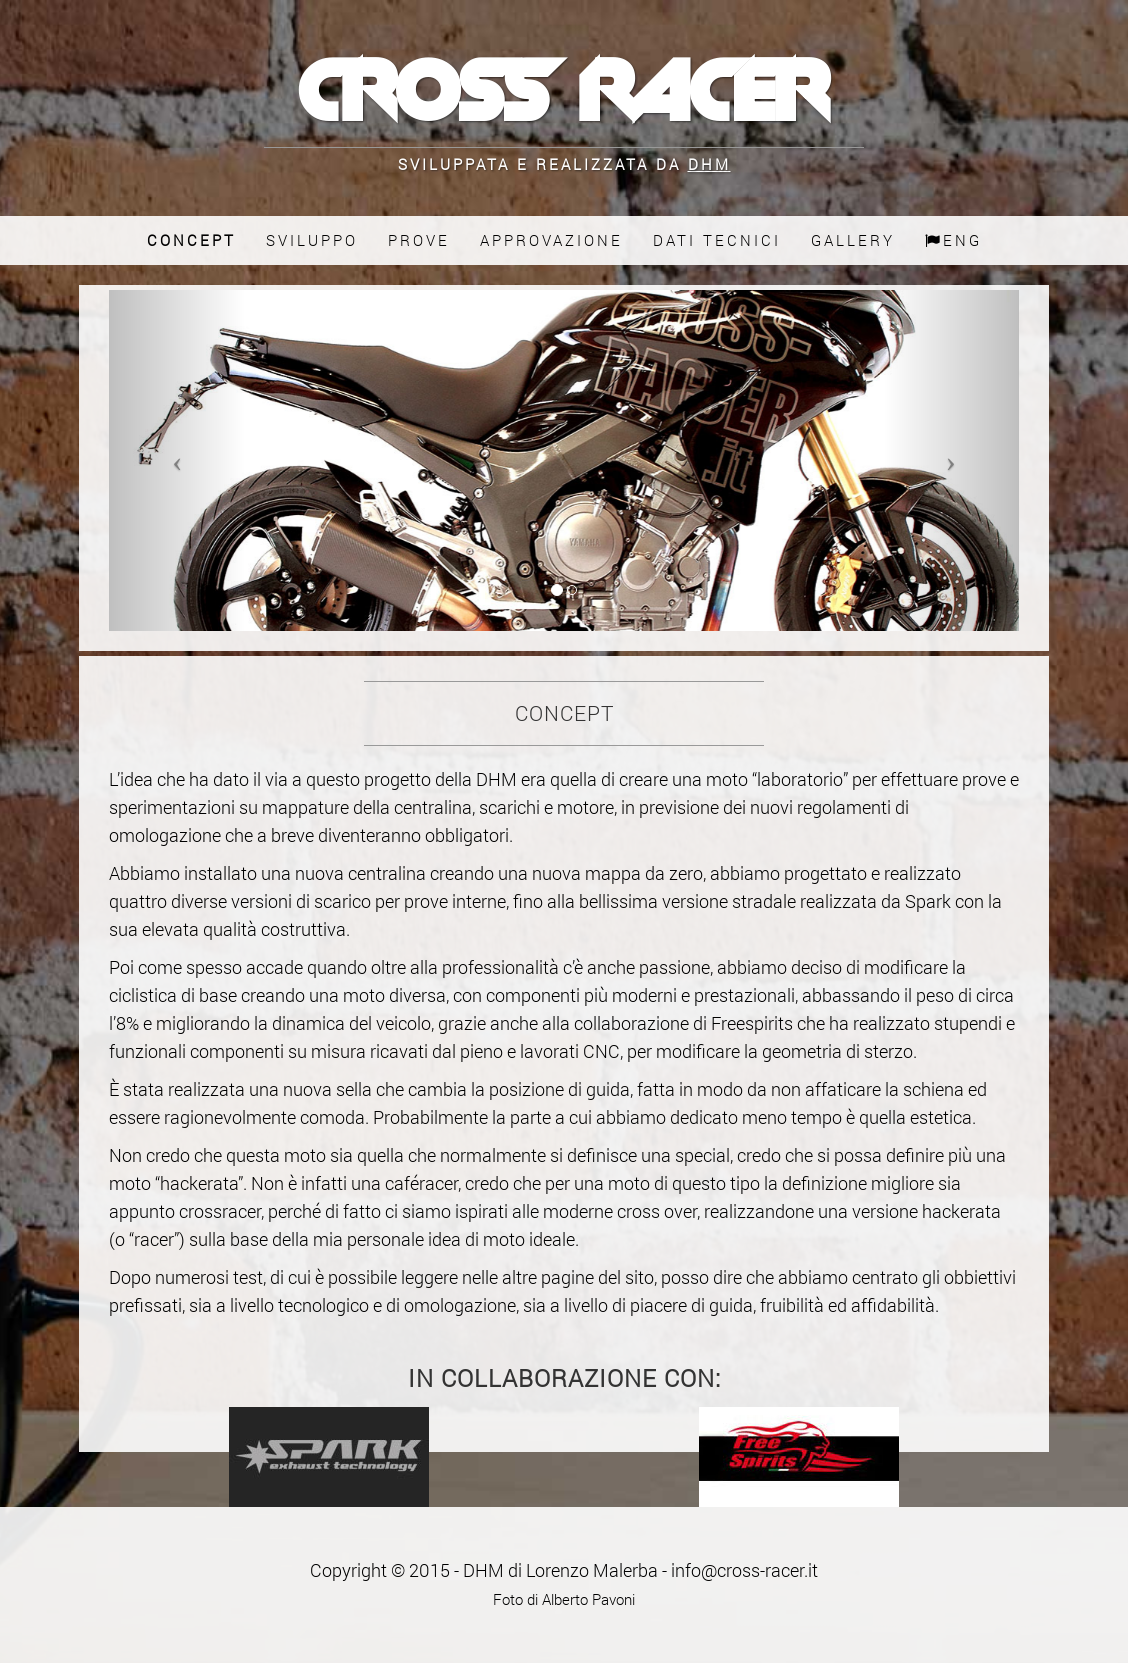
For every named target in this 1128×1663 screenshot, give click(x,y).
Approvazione (551, 240)
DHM (709, 164)
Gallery (853, 240)
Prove (419, 240)
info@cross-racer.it (744, 1570)
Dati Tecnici (717, 240)
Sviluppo (312, 240)
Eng (953, 240)
